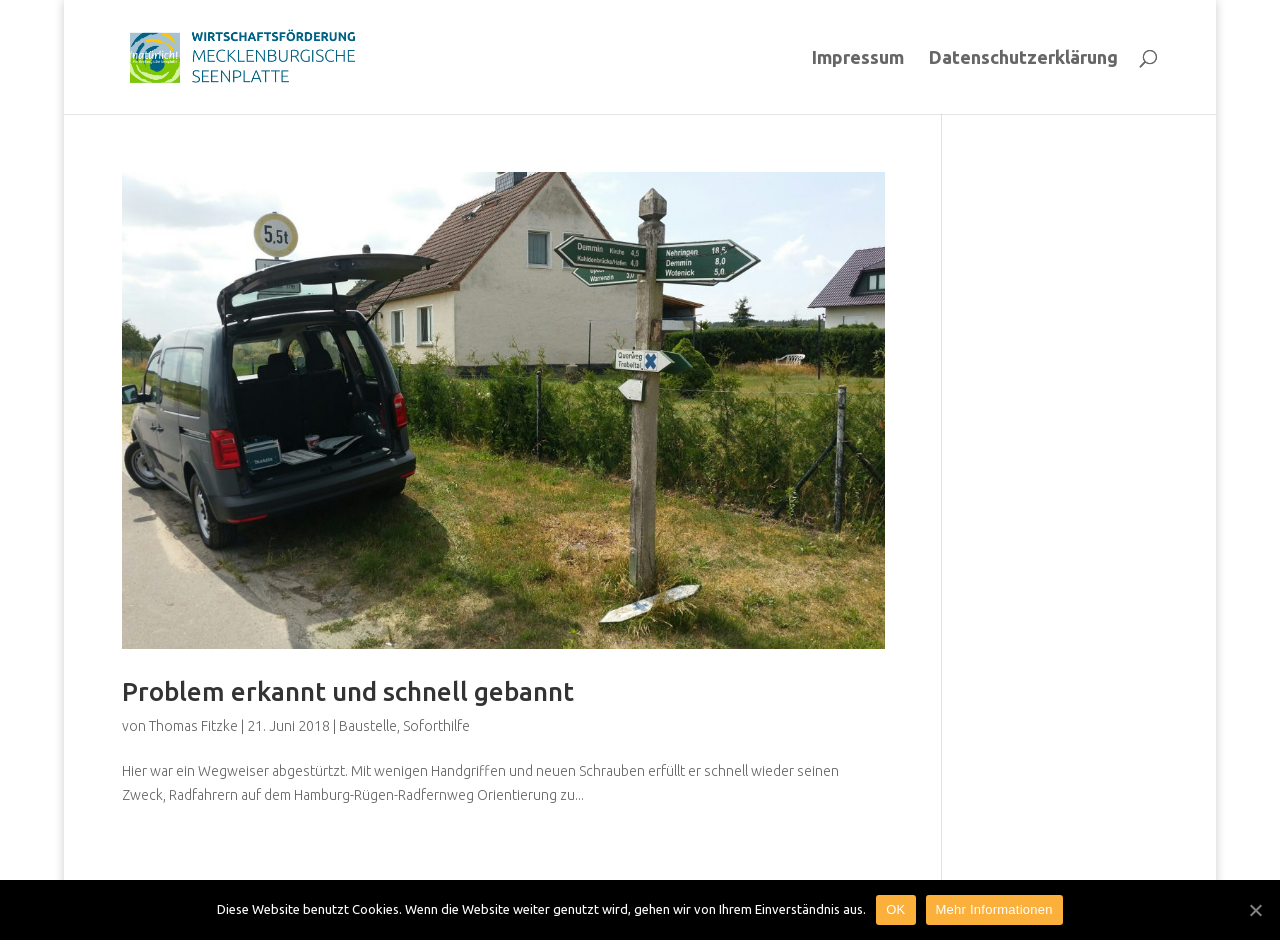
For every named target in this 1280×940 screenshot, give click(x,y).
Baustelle (368, 726)
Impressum (858, 58)
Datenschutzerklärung (1023, 58)
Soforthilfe (436, 726)
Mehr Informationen (994, 909)
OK (895, 909)
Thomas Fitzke (193, 726)
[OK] (1255, 910)
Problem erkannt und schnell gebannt (348, 691)
